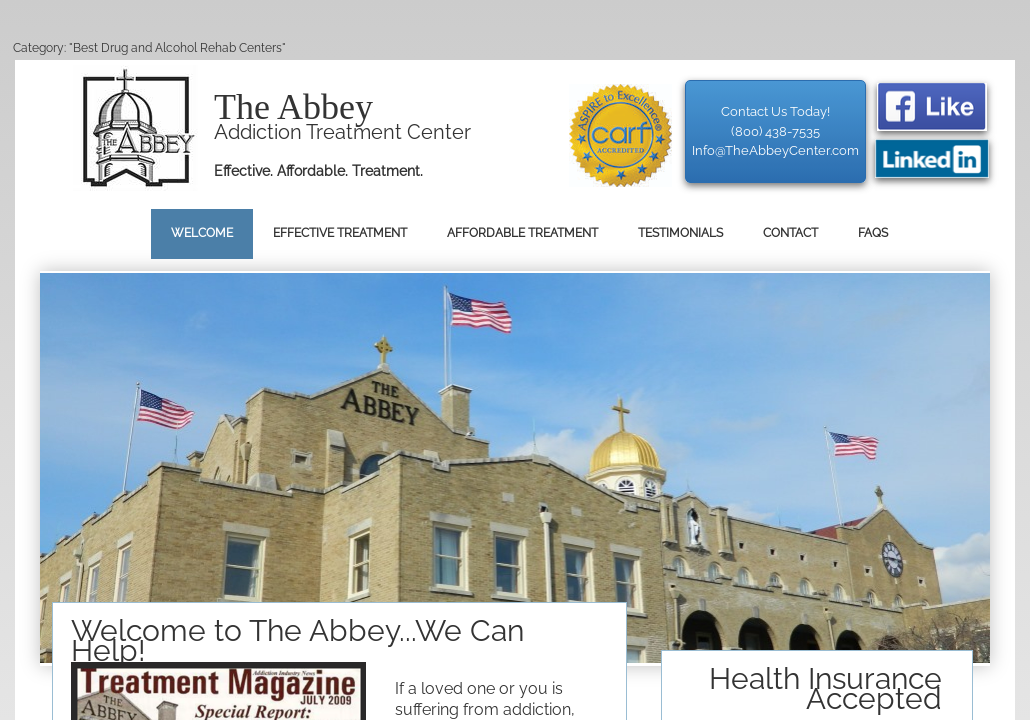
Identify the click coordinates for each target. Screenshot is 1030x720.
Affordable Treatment (522, 233)
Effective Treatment (340, 233)
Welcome (202, 233)
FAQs (873, 233)
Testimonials (680, 233)
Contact (790, 233)
